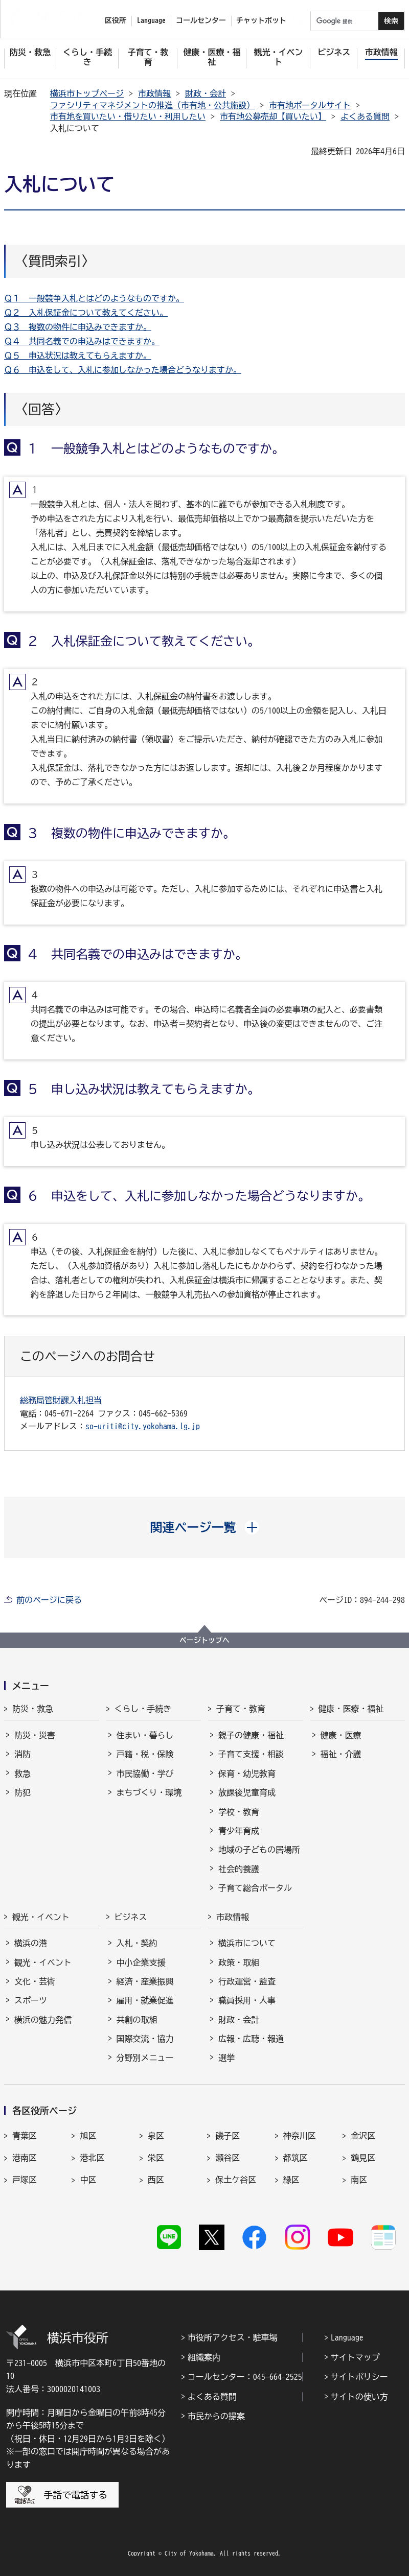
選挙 (226, 2057)
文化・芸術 (34, 1981)
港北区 (92, 2158)
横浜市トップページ (87, 93)
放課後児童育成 (247, 1792)
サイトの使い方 (359, 2397)
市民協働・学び (145, 1773)
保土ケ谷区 (235, 2180)
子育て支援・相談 (251, 1754)
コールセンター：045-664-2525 (245, 2377)
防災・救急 (32, 1709)
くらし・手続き (143, 1709)
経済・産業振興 (145, 1981)
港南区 (24, 2158)
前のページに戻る (49, 1600)
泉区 (156, 2136)
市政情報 (154, 93)
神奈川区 (299, 2136)
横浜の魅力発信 (43, 2020)
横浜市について (247, 1943)
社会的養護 (238, 1869)
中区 (88, 2180)
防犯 (22, 1792)
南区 (359, 2180)
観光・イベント (41, 1917)
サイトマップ (355, 2357)
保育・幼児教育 (247, 1773)
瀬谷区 (227, 2158)
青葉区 (24, 2136)
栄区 (156, 2158)
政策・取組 (238, 1962)
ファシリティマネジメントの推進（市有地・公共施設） (152, 105)
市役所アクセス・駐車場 (233, 2337)
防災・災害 (34, 1735)
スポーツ (30, 2000)
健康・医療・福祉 (351, 1709)
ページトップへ (204, 1640)
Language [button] (151, 20)
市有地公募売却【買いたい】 (273, 116)
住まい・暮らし (145, 1735)
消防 (22, 1754)
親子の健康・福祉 (251, 1735)
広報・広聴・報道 (251, 2039)
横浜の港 (30, 1943)
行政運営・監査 (247, 1981)
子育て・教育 (240, 1709)
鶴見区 (363, 2158)
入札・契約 (137, 1943)
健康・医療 (341, 1735)
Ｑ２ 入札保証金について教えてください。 (86, 313)
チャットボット (261, 20)
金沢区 (363, 2136)
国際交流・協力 (145, 2039)
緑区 (291, 2180)
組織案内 (204, 2357)
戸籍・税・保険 (145, 1754)
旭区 (88, 2136)
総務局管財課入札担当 (61, 1400)
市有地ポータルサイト (310, 105)
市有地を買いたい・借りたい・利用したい (128, 116)
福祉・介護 (341, 1754)
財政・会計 (205, 93)
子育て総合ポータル (255, 1888)
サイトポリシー (359, 2377)
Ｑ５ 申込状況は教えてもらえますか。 (77, 355)
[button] (204, 1527)
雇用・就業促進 (145, 2000)
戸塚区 (24, 2180)
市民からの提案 (216, 2416)
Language (347, 2337)
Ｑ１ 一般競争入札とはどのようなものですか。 (94, 298)
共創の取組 (137, 2020)
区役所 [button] (115, 20)
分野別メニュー (145, 2057)
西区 (156, 2180)
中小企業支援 (141, 1962)
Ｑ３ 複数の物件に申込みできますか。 (77, 327)
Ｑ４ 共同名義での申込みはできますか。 (82, 341)
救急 (22, 1773)
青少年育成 (238, 1831)
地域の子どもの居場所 (259, 1850)
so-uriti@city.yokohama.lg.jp (142, 1426)
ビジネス (131, 1917)
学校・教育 (238, 1812)
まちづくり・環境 (149, 1792)
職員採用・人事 (247, 2000)
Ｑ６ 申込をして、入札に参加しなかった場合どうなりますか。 (122, 370)
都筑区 (295, 2158)
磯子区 (227, 2136)
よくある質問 (365, 116)
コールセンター (201, 20)
